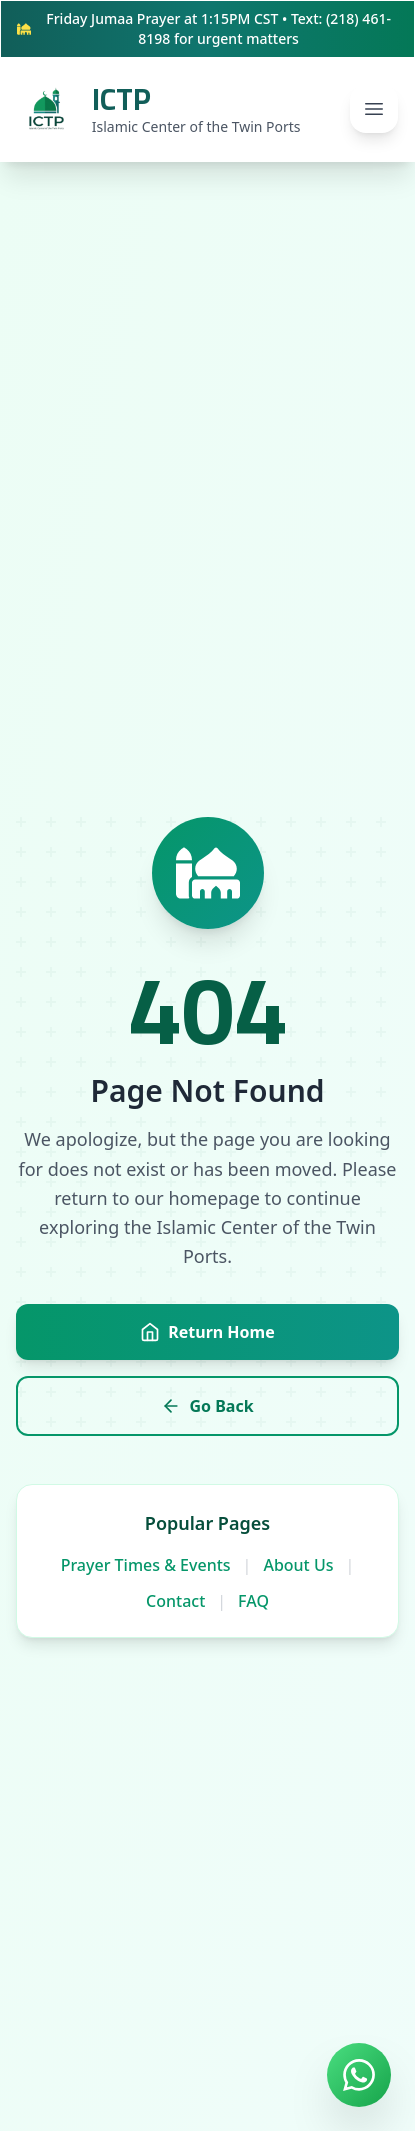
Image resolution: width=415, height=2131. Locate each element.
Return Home (207, 1332)
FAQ (253, 1601)
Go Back (207, 1406)
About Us (298, 1565)
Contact (175, 1601)
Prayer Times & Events (146, 1565)
